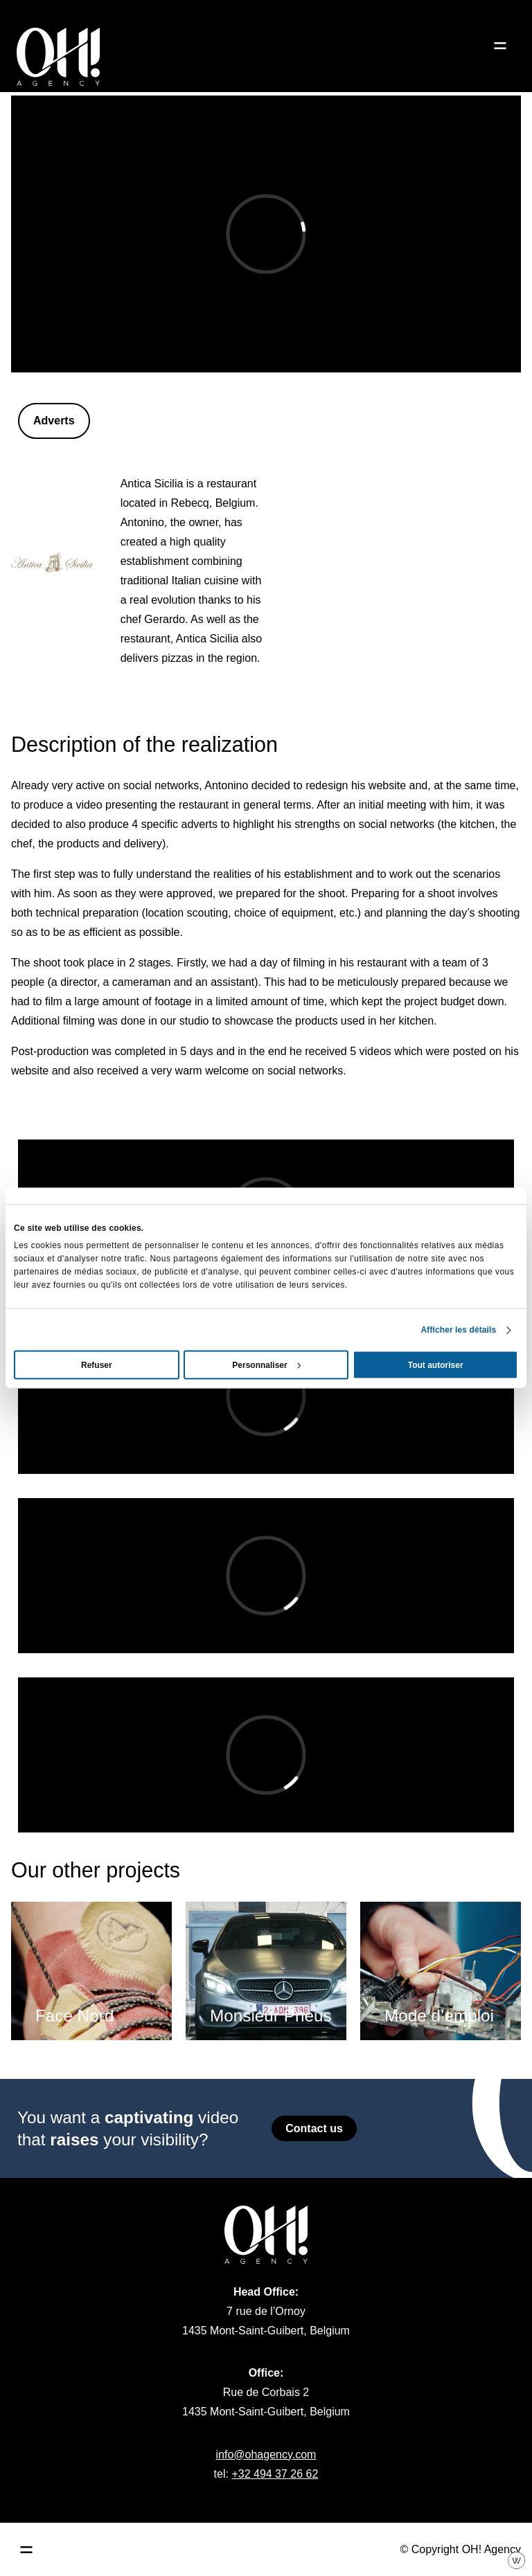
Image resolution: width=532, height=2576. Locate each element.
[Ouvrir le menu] (500, 45)
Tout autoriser (435, 1365)
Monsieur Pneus (271, 2015)
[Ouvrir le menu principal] (26, 2549)
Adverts (54, 420)
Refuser (96, 1365)
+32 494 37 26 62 (274, 2474)
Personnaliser (266, 1365)
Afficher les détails (459, 1330)
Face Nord (74, 2015)
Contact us (314, 2128)
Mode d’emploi (439, 2015)
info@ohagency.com (266, 2454)
